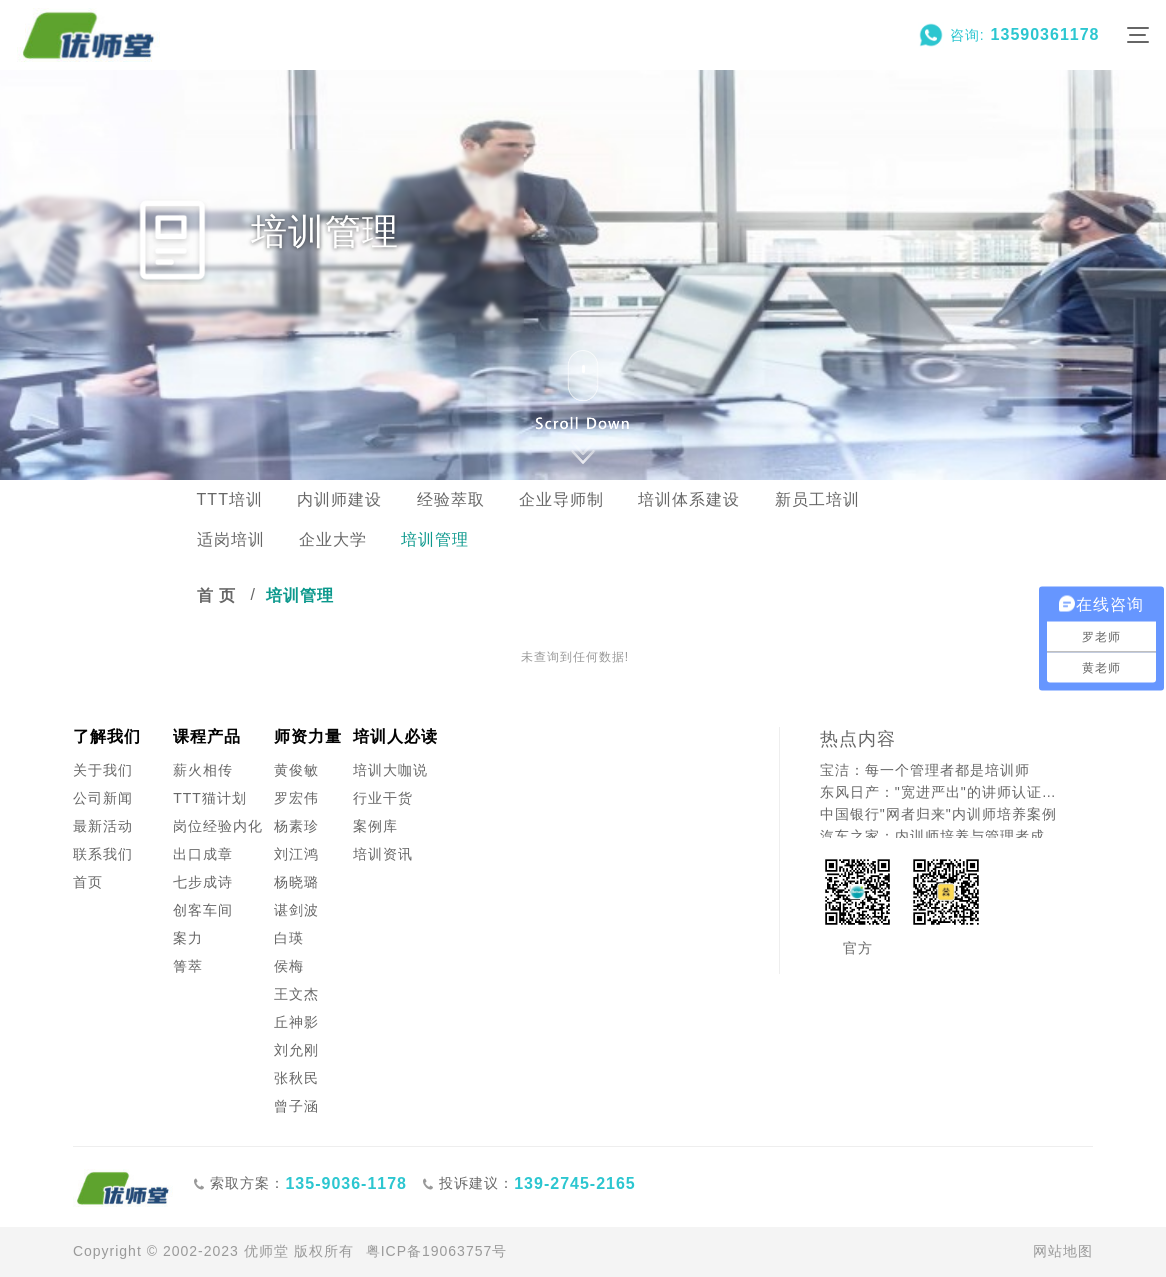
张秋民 (296, 1078)
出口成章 (203, 854)
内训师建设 (339, 499)
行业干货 (383, 798)
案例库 (375, 826)
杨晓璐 (296, 882)
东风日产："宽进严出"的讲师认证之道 (940, 792)
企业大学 (333, 539)
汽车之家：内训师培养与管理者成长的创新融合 (940, 836)
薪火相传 (203, 770)
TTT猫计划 (210, 798)
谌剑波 (296, 910)
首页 (88, 882)
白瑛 (289, 938)
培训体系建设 (689, 499)
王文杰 (296, 994)
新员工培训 (817, 499)
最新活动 (103, 826)
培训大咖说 (390, 770)
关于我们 (103, 770)
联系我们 (103, 854)
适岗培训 (231, 539)
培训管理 (435, 539)
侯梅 (289, 966)
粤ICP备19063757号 (437, 1251)
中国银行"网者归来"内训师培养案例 (938, 814)
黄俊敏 (296, 770)
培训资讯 (383, 854)
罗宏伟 (296, 798)
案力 (188, 938)
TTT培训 (230, 499)
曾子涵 (296, 1106)
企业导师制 (561, 499)
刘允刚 (296, 1050)
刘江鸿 (296, 854)
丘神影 (296, 1022)
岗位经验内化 (218, 826)
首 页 (216, 595)
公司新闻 (103, 798)
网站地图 (1063, 1251)
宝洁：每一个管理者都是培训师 (925, 770)
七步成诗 (203, 882)
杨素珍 (296, 826)
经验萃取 (451, 499)
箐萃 (188, 966)
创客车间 (203, 910)
